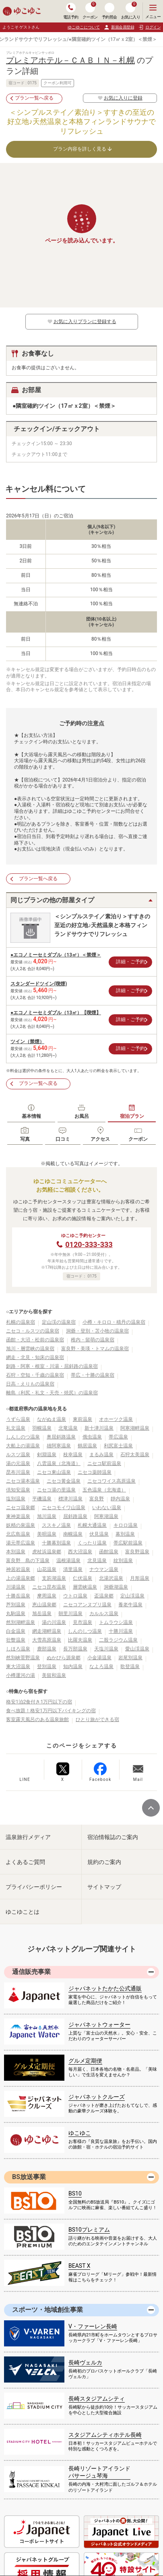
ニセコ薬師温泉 (94, 1472)
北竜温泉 (68, 1428)
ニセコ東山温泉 (54, 1472)
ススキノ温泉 (56, 1525)
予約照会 (109, 11)
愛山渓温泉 (137, 1649)
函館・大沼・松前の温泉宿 (35, 1340)
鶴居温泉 (87, 1446)
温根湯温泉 (68, 1560)
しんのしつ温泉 (85, 1631)
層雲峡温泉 (85, 1587)
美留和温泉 (54, 1675)
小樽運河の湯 (20, 1675)
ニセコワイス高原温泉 (111, 1481)
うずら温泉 (18, 1419)
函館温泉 (108, 1552)
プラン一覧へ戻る (34, 98)
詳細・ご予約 (130, 961)
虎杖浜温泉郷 (46, 1552)
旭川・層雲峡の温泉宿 (30, 1348)
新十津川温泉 (99, 1428)
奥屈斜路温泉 (61, 1437)
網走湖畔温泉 (46, 1631)
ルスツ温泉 (18, 1454)
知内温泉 (73, 1666)
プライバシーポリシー (34, 1887)
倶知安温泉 (18, 1490)
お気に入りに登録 (119, 98)
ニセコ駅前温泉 (104, 1463)
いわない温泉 (106, 1507)
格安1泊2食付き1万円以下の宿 (39, 1702)
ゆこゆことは (22, 1912)
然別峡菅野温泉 (23, 1657)
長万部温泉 (75, 1649)
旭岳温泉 (42, 1613)
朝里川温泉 (70, 1613)
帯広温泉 (118, 1437)
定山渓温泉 (132, 1596)
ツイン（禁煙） (27, 1041)
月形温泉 (139, 1578)
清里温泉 (73, 1569)
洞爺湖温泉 (116, 1587)
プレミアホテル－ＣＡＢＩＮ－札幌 (70, 60)
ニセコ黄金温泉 (63, 1481)
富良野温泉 (137, 1552)
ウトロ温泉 (75, 1596)
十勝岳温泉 (18, 1596)
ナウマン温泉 (103, 1569)
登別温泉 (46, 1666)
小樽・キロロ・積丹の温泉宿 (114, 1322)
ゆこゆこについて (84, 27)
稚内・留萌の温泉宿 (92, 1340)
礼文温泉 (15, 1428)
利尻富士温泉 (118, 1446)
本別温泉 (15, 1552)
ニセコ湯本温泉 (23, 1481)
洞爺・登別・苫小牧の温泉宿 (97, 1331)
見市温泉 (82, 1622)
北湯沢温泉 (111, 1578)
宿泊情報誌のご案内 (112, 1837)
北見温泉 (97, 1560)
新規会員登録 (119, 27)
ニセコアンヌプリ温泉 (87, 1604)
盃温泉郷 (103, 1596)
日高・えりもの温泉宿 (30, 1384)
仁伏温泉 (82, 1578)
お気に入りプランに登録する (81, 321)
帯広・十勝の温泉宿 (92, 1375)
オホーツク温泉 (116, 1419)
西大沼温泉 (80, 1552)
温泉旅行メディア (28, 1837)
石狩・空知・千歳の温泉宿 (35, 1375)
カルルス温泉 (103, 1613)
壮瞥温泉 (15, 1640)
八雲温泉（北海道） (58, 1463)
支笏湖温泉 (54, 1578)
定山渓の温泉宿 (59, 1322)
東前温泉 (82, 1419)
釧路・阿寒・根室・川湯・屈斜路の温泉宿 (52, 1366)
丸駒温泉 (15, 1613)
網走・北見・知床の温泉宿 (35, 1357)
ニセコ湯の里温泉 (56, 1490)
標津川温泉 (70, 1499)
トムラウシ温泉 (116, 1622)
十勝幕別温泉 (56, 1543)
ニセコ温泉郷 (20, 1507)
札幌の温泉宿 (20, 1322)
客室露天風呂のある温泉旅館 (37, 1719)
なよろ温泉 (101, 1666)
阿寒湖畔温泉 (134, 1428)
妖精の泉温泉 (20, 1525)
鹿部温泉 (46, 1649)
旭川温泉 (46, 1516)
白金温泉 (15, 1631)
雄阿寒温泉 (59, 1446)
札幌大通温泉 (92, 1525)
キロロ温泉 (125, 1525)
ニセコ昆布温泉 (49, 1587)
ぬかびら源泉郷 (63, 1657)
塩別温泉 (15, 1499)
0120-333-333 (88, 1244)
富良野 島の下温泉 (28, 1560)
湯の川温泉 (54, 1622)
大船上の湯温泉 (23, 1446)
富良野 (96, 1499)
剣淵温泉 (46, 1454)
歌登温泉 (130, 1666)
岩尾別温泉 (130, 1657)
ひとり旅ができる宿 (97, 1719)
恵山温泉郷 (44, 1604)
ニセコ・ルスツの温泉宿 (32, 1331)
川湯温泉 (15, 1587)
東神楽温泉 (18, 1516)
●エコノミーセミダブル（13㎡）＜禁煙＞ (55, 955)
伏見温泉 (99, 1534)
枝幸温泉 (73, 1454)
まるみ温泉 (101, 1454)
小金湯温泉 (99, 1657)
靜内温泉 (120, 1499)
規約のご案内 (104, 1862)
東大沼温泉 (18, 1666)
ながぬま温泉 (51, 1419)
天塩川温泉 (106, 1649)
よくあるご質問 (25, 1862)
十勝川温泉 (121, 1631)
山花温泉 (46, 1569)
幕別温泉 (125, 1534)
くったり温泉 (92, 1543)
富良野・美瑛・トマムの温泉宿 (95, 1348)
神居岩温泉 (18, 1569)
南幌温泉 (73, 1534)
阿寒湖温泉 (106, 1516)
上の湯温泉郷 (20, 1578)
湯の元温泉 (18, 1463)
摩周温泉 (46, 1596)
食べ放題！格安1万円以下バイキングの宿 (51, 1710)
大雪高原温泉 (46, 1640)
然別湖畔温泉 (20, 1622)
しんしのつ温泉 (23, 1437)
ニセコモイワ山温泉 (63, 1507)
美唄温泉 (46, 1534)
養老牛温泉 (130, 1604)
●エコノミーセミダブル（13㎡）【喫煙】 (55, 1012)
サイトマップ (104, 1887)
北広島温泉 (18, 1534)
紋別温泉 (123, 1560)
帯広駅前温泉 (127, 1543)
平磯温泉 (42, 1499)
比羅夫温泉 (80, 1640)
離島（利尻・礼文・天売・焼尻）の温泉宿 (52, 1393)
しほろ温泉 (18, 1649)
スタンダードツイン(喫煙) (38, 984)
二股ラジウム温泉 (118, 1640)
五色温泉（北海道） (104, 1490)
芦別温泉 (15, 1604)
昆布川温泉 (18, 1472)
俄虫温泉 (92, 1437)
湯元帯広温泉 (20, 1543)
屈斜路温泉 (75, 1516)
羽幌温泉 (42, 1428)
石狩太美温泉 (134, 1454)
